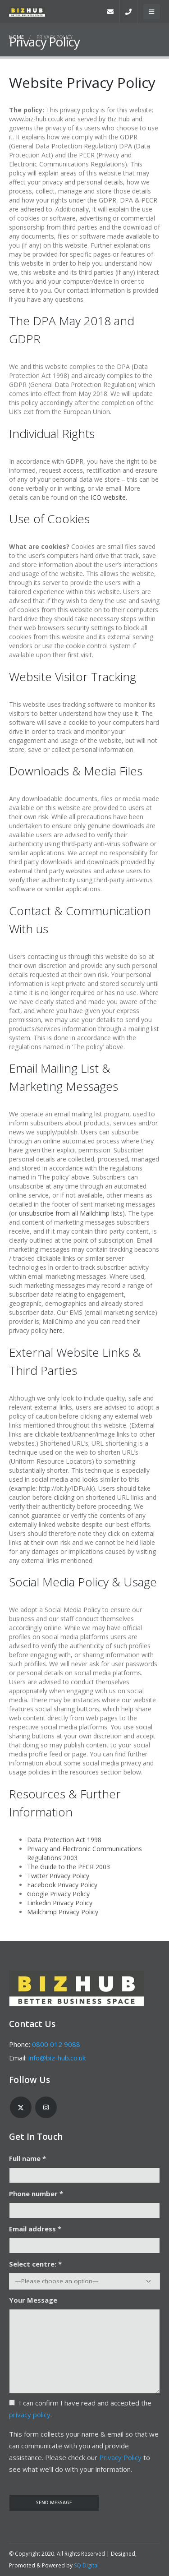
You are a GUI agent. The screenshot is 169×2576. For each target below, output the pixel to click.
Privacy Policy (120, 2457)
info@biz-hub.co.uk (57, 2057)
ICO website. (109, 497)
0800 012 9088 (56, 2044)
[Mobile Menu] (151, 11)
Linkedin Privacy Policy (59, 1903)
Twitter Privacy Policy (58, 1875)
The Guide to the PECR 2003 (68, 1866)
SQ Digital (86, 2565)
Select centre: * (35, 2263)
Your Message (33, 2299)
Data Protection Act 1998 (64, 1839)
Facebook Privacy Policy (62, 1884)
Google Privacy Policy (58, 1893)
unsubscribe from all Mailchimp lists (71, 1213)
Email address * (35, 2228)
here (56, 1330)
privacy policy (29, 2414)
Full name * (27, 2158)
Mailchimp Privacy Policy (62, 1912)
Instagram (46, 2107)
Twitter (21, 2107)
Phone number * (36, 2193)
